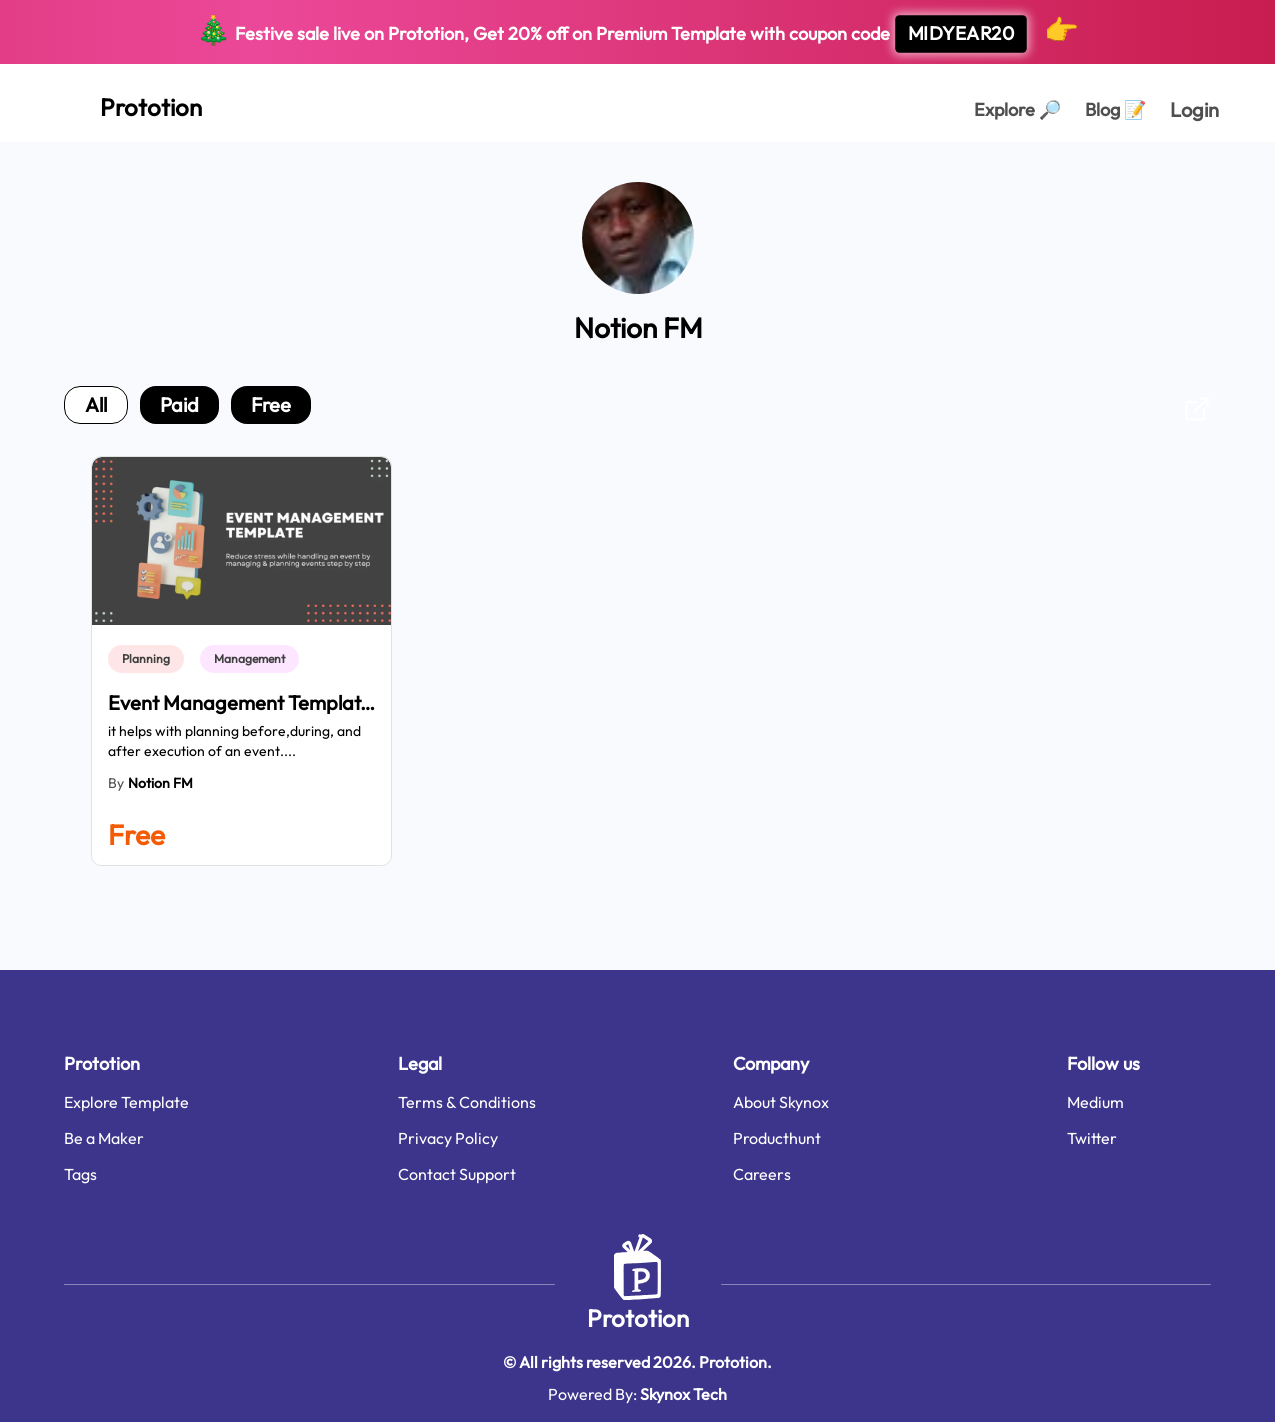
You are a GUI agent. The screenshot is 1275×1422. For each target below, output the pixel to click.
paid (179, 404)
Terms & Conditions (467, 1102)
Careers (762, 1174)
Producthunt (777, 1138)
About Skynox (781, 1102)
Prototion (638, 1318)
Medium (1095, 1102)
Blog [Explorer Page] (1115, 109)
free (271, 404)
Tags (80, 1174)
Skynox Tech (683, 1394)
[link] (150, 659)
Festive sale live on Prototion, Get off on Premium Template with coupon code (637, 32)
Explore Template (126, 1102)
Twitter (1092, 1138)
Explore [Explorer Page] (1017, 109)
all (96, 404)
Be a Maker (104, 1138)
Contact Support (457, 1174)
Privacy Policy (448, 1138)
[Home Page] (129, 103)
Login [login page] (1194, 109)
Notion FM (160, 783)
